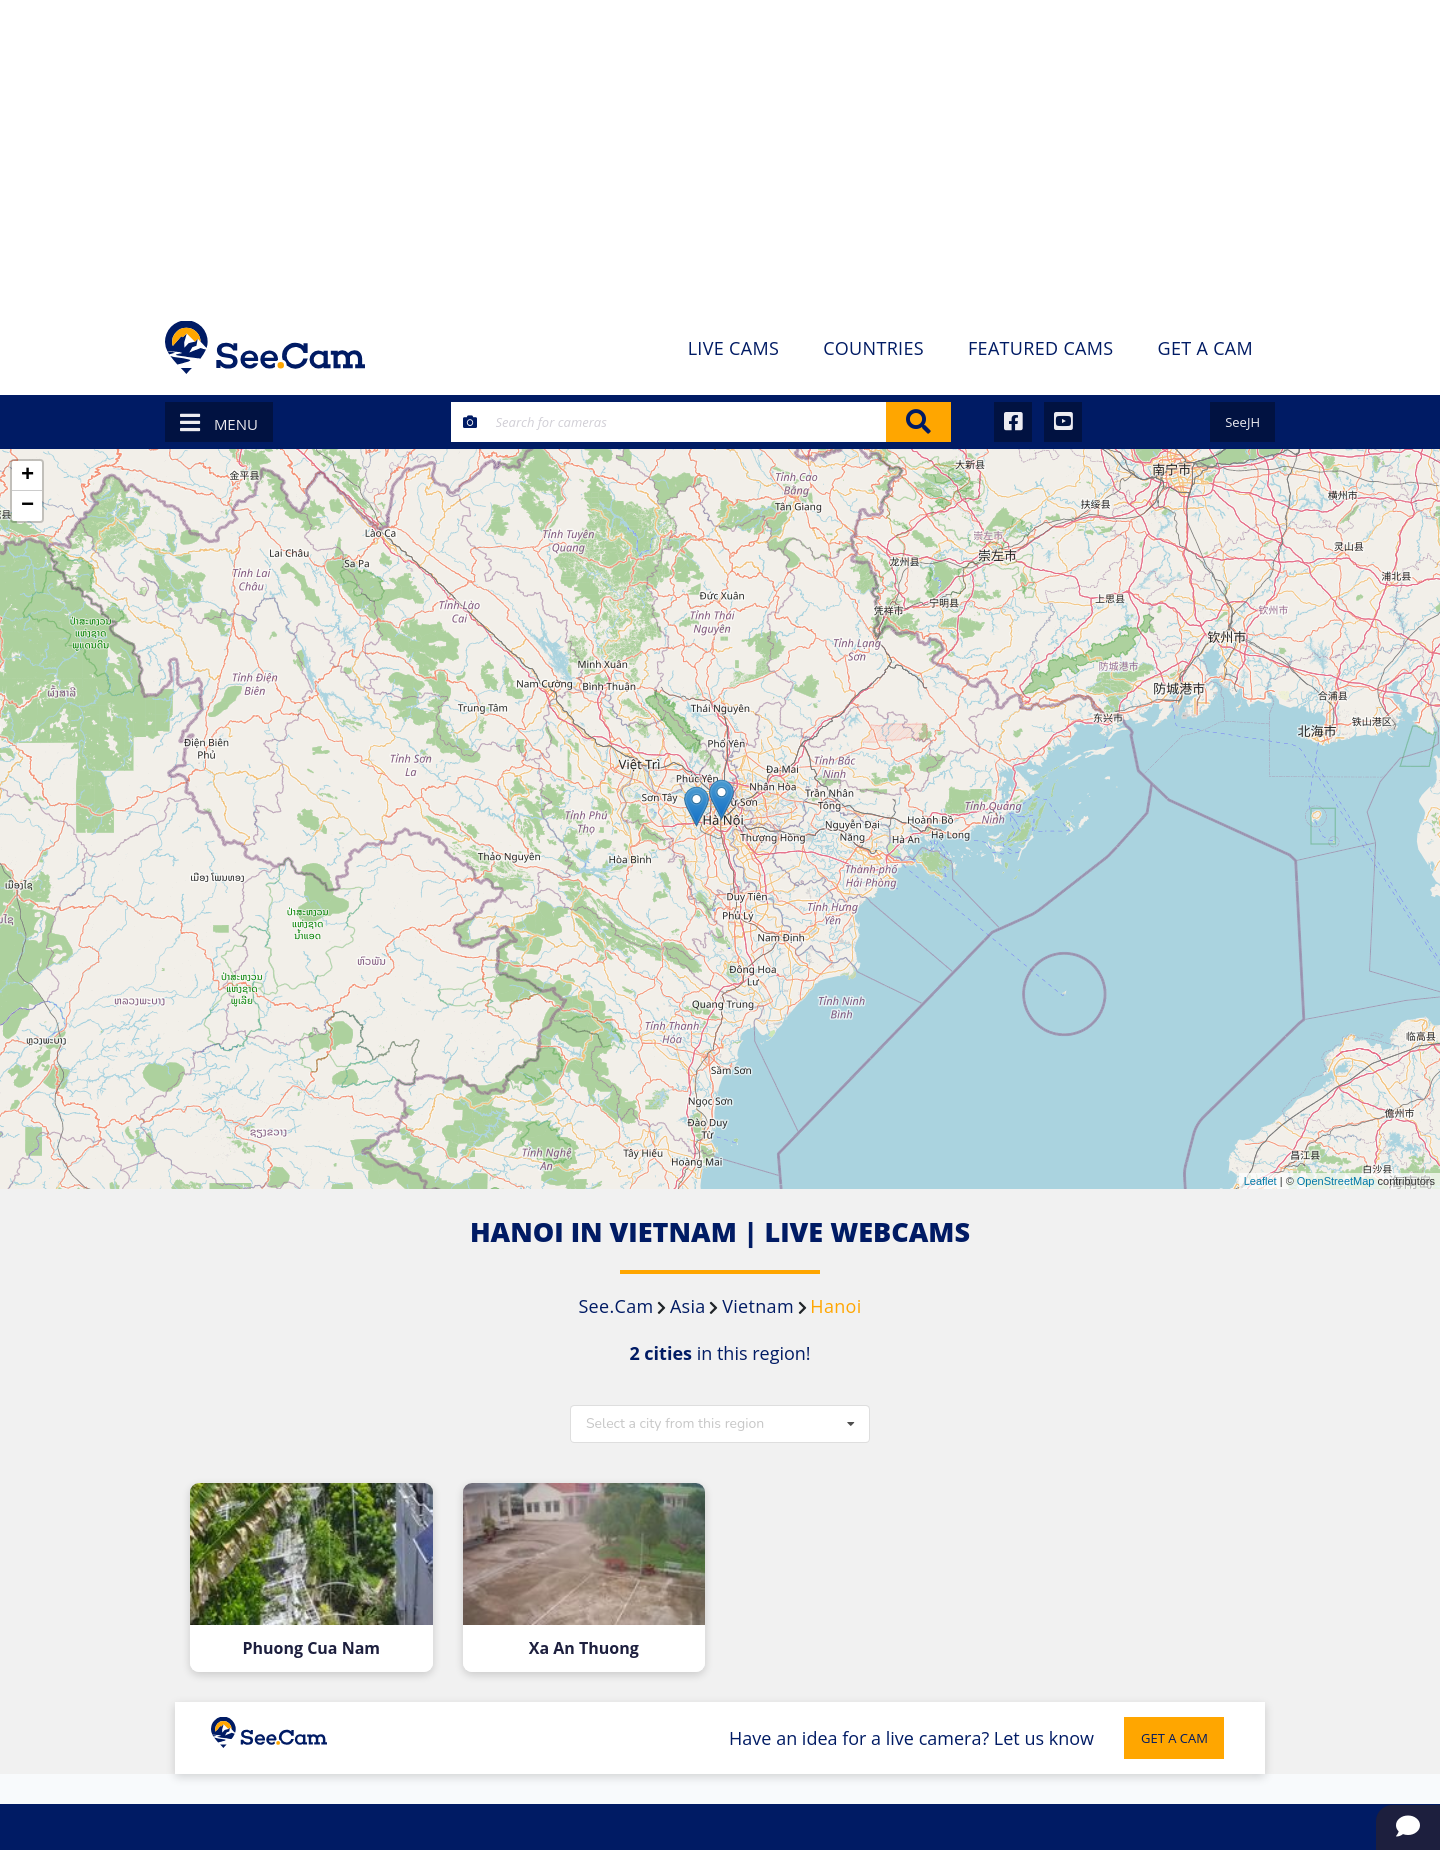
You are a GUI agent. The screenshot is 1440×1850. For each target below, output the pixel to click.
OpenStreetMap (1336, 1181)
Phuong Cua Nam (311, 1648)
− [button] (27, 506)
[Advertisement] (720, 150)
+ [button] (27, 476)
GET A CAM (1174, 1738)
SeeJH (1242, 422)
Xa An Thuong (584, 1648)
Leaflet (1260, 1181)
